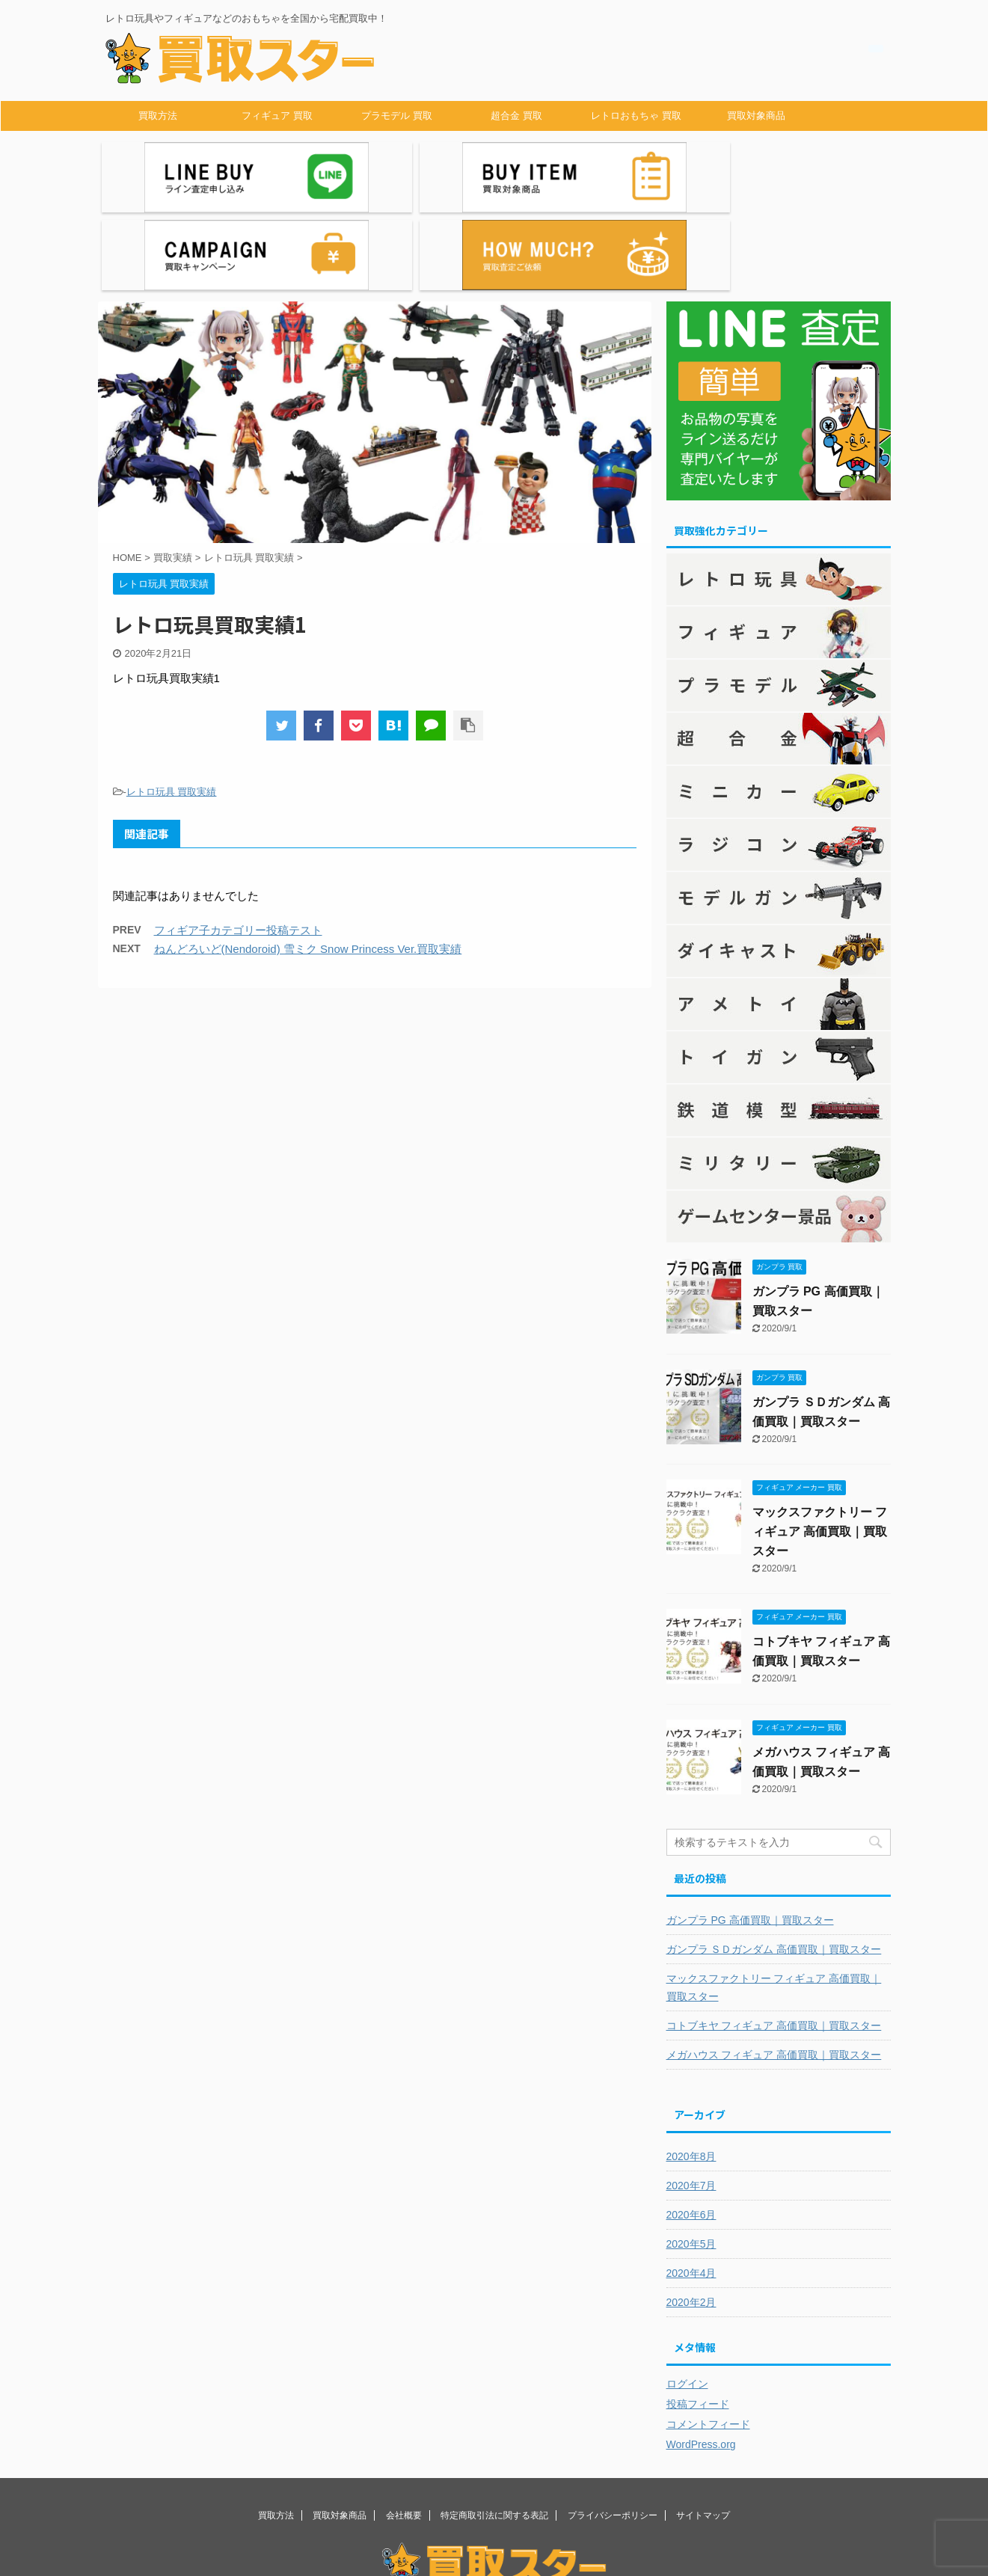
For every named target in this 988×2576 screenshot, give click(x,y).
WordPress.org (701, 2356)
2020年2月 (691, 2214)
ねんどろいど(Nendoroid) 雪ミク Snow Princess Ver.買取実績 (308, 860)
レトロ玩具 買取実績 (171, 703)
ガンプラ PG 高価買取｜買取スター (750, 1832)
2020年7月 (691, 2097)
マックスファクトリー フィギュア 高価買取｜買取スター (819, 1443)
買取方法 (157, 115)
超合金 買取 (516, 115)
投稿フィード (697, 2316)
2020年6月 (691, 2126)
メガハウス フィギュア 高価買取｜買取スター (774, 1966)
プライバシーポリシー (612, 2427)
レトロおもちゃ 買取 (636, 115)
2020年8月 (691, 2068)
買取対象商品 (756, 115)
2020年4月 (691, 2185)
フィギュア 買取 (277, 115)
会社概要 (404, 2427)
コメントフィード (708, 2336)
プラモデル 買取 (396, 115)
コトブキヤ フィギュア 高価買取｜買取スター (774, 1937)
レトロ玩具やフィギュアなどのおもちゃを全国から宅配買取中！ (494, 2521)
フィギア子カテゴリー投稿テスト (238, 841)
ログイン (687, 2295)
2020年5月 (691, 2156)
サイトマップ (703, 2427)
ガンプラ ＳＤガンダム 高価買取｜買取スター (774, 1861)
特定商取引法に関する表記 (494, 2427)
